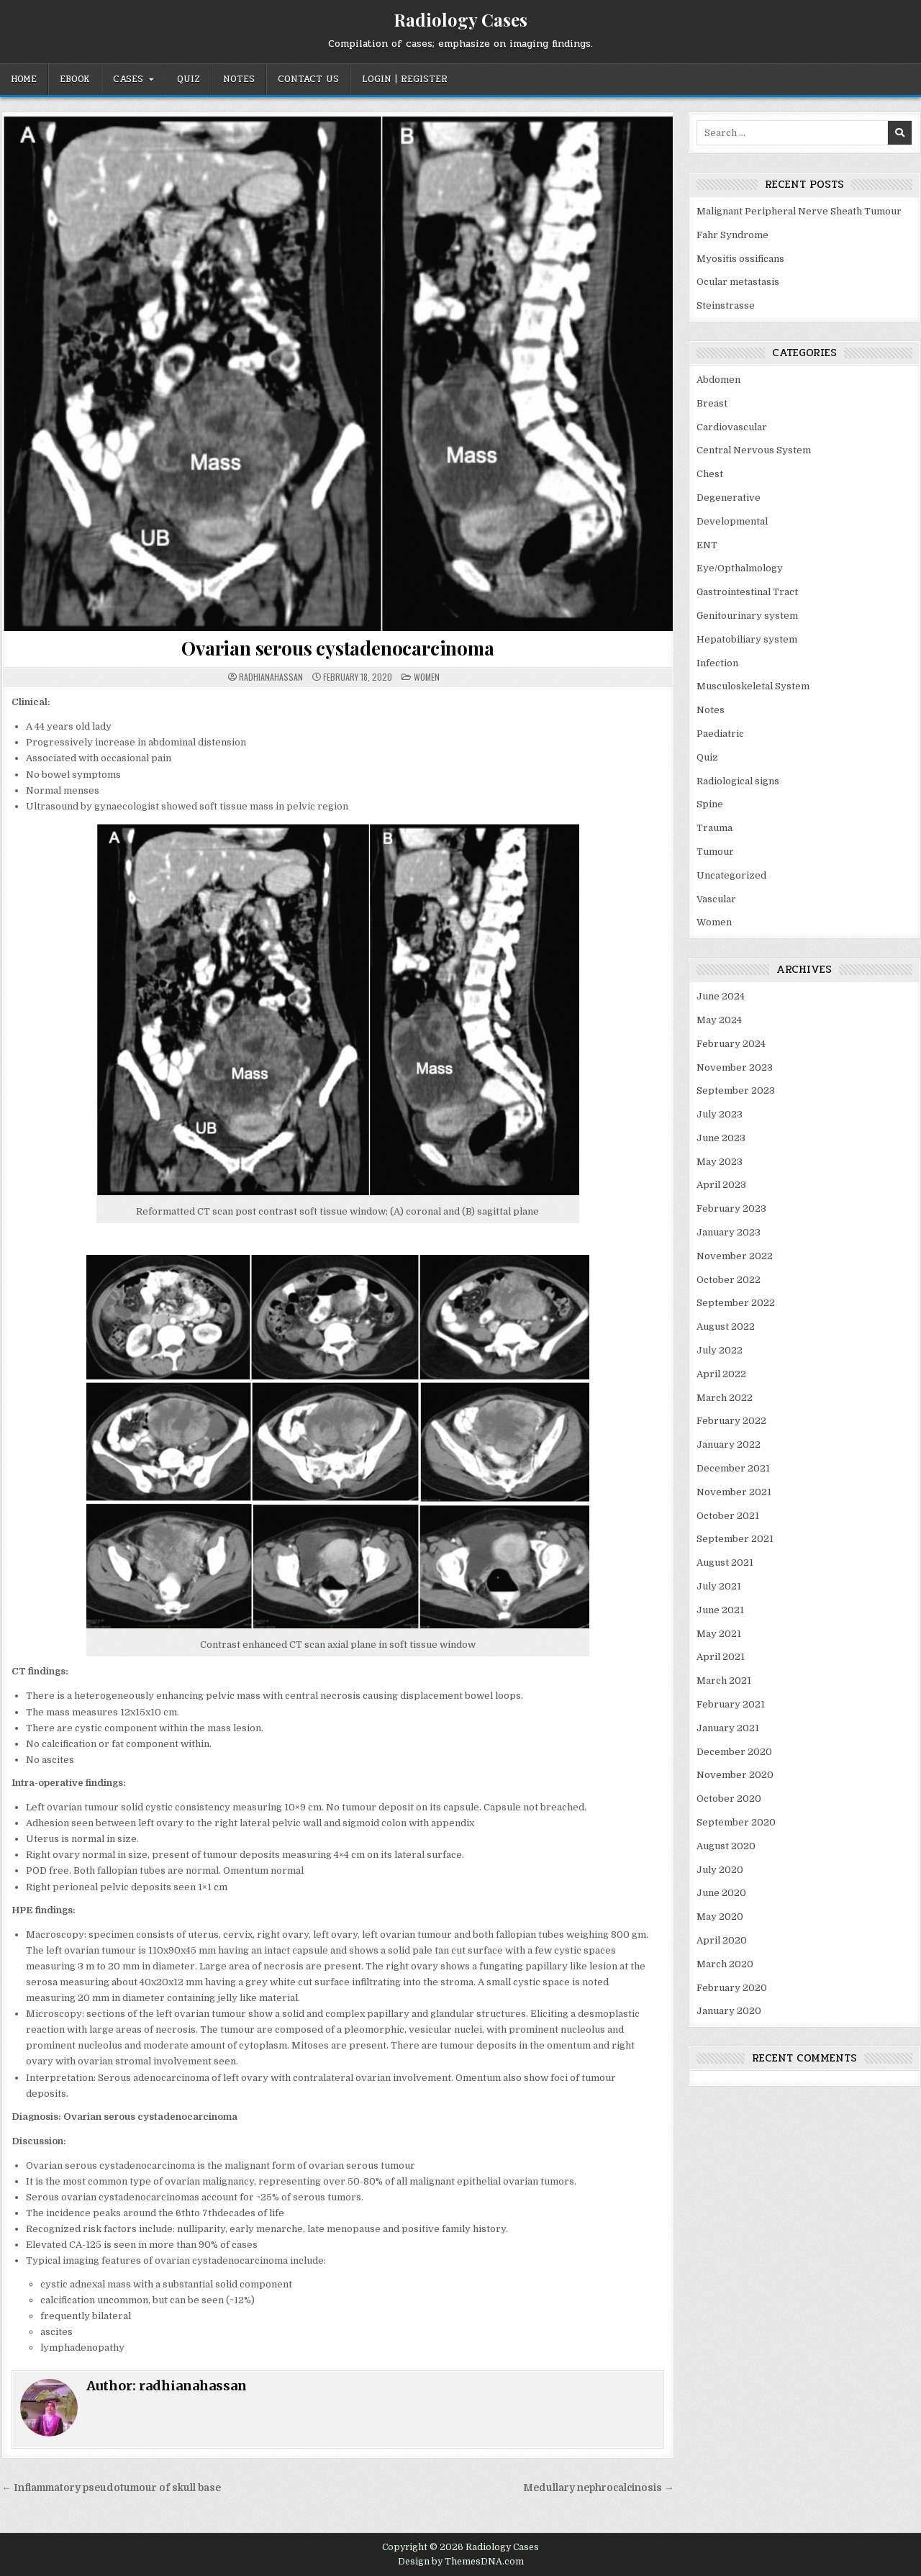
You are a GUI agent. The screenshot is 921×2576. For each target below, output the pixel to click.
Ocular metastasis (738, 281)
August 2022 (726, 1326)
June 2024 (721, 996)
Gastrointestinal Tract (747, 591)
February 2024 (731, 1043)
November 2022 (735, 1256)
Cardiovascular (732, 427)
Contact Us (308, 79)
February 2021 (731, 1704)
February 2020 (732, 1987)
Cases (128, 79)
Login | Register (405, 79)
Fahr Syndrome (732, 235)
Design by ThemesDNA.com (461, 2562)
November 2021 (734, 1492)
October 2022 (729, 1279)
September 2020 (736, 1822)
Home (24, 79)
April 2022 (721, 1374)
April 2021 (721, 1656)
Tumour (715, 851)
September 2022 (736, 1302)
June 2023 (721, 1138)
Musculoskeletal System (753, 686)
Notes (239, 79)
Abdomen (718, 379)
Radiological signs (738, 781)
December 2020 (734, 1751)
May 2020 (720, 1916)
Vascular (716, 899)
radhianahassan (271, 677)
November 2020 (735, 1774)
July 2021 (719, 1586)
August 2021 (725, 1562)
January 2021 (728, 1728)
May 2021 (719, 1633)
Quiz (188, 79)
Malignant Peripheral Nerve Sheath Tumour (799, 211)
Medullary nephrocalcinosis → (598, 2487)
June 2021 (720, 1610)
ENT (707, 545)
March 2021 (724, 1680)
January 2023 (729, 1232)
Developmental (732, 521)
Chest (710, 473)
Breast (712, 403)
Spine (710, 804)
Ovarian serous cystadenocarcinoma (337, 648)
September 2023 (736, 1090)
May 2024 (719, 1020)
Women (427, 677)
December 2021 (733, 1468)
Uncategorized (731, 875)
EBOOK (75, 79)
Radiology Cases (460, 19)
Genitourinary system (747, 615)
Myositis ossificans (740, 258)
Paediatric (720, 733)
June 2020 (721, 1892)
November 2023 (735, 1067)
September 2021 (735, 1538)
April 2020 (722, 1940)
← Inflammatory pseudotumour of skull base (111, 2487)
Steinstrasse (726, 305)
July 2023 (720, 1114)
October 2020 (729, 1798)
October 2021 (728, 1515)
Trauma (714, 827)
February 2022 (731, 1420)
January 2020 (729, 2010)
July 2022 (720, 1350)
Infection (717, 663)
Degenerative (729, 497)
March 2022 (725, 1397)
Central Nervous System (754, 450)
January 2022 (729, 1444)
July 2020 (720, 1869)
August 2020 (726, 1846)
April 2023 (721, 1184)
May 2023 (720, 1161)
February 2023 (731, 1208)
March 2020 (725, 1964)
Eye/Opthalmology (740, 568)
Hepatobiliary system (747, 639)
